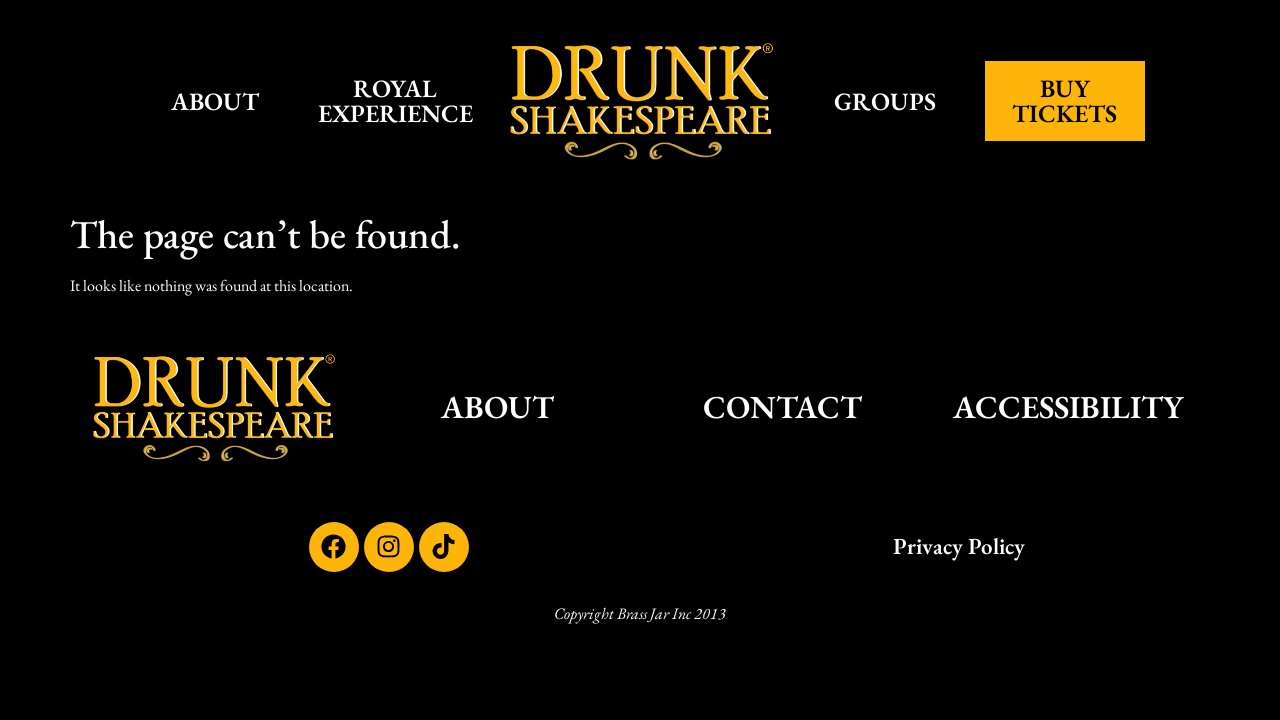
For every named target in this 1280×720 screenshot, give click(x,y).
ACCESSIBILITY (1068, 407)
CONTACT (782, 407)
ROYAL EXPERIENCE (395, 100)
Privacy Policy (959, 546)
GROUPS (885, 101)
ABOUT (215, 101)
